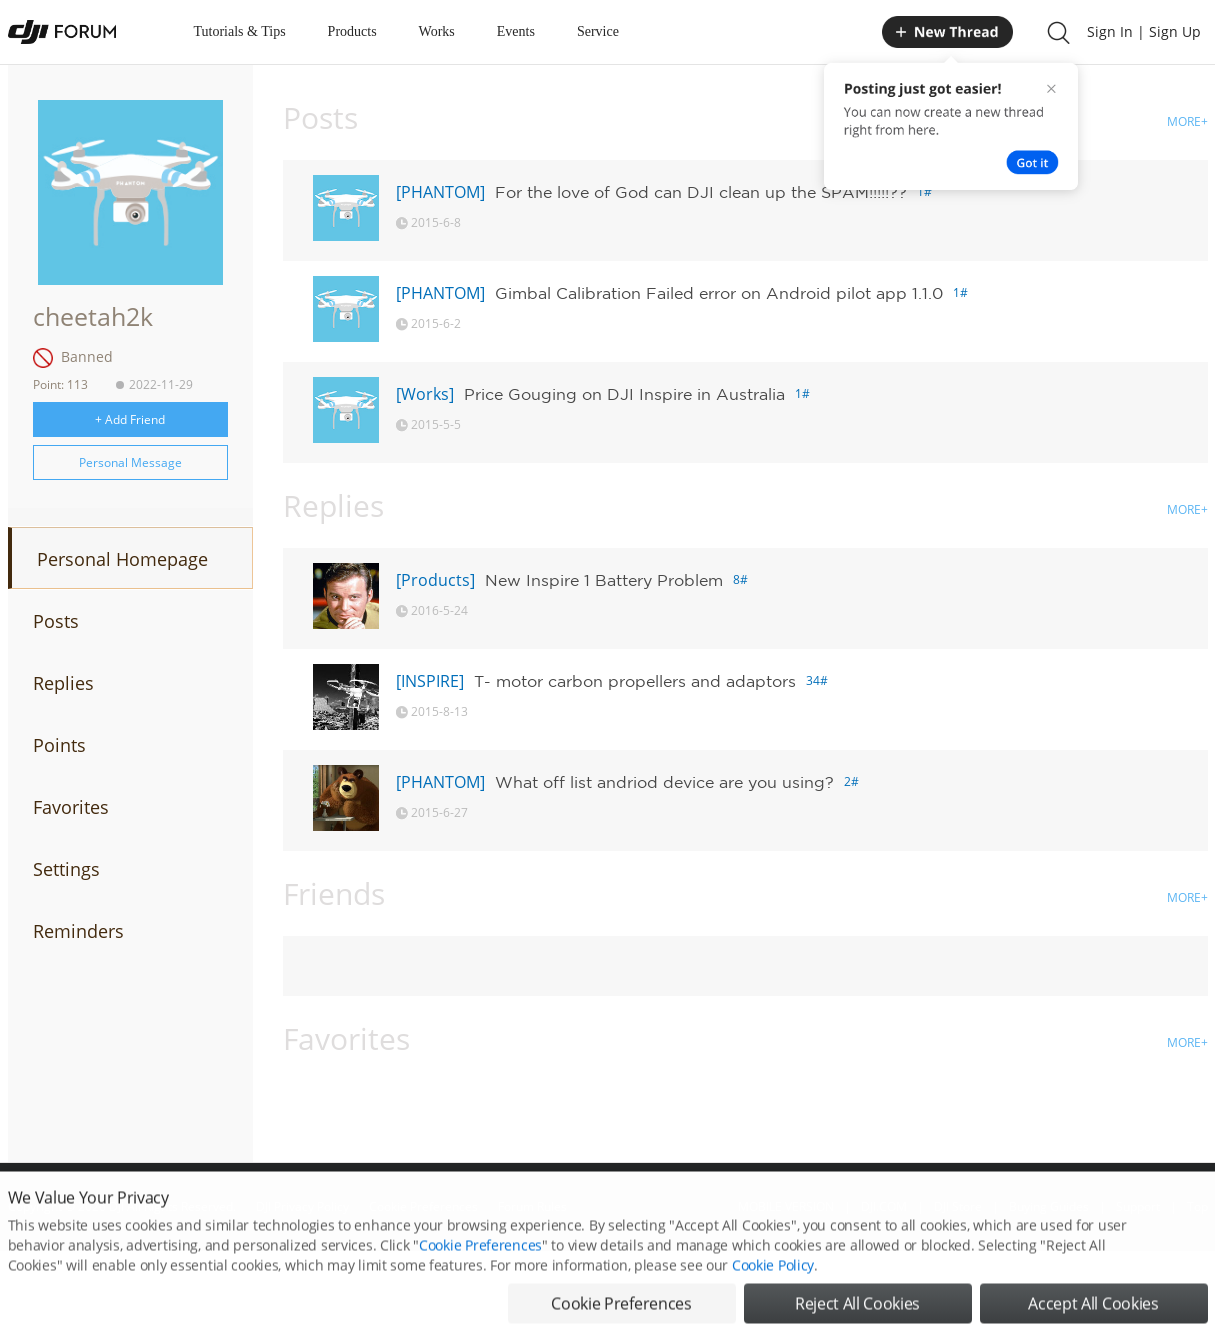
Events (516, 31)
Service (598, 31)
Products (352, 31)
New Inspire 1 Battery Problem (604, 580)
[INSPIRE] (430, 681)
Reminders (78, 931)
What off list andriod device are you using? (664, 782)
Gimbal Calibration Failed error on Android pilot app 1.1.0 (719, 293)
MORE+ (1187, 121)
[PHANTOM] (440, 192)
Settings (66, 869)
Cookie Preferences (480, 1271)
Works (437, 31)
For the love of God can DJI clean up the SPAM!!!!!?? (701, 192)
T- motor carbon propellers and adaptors (635, 681)
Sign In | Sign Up (1144, 31)
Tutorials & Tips (240, 31)
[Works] (425, 394)
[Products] (435, 580)
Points (59, 745)
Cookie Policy (773, 1291)
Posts (56, 621)
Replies (63, 683)
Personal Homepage (122, 559)
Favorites (71, 807)
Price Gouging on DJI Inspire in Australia (624, 394)
